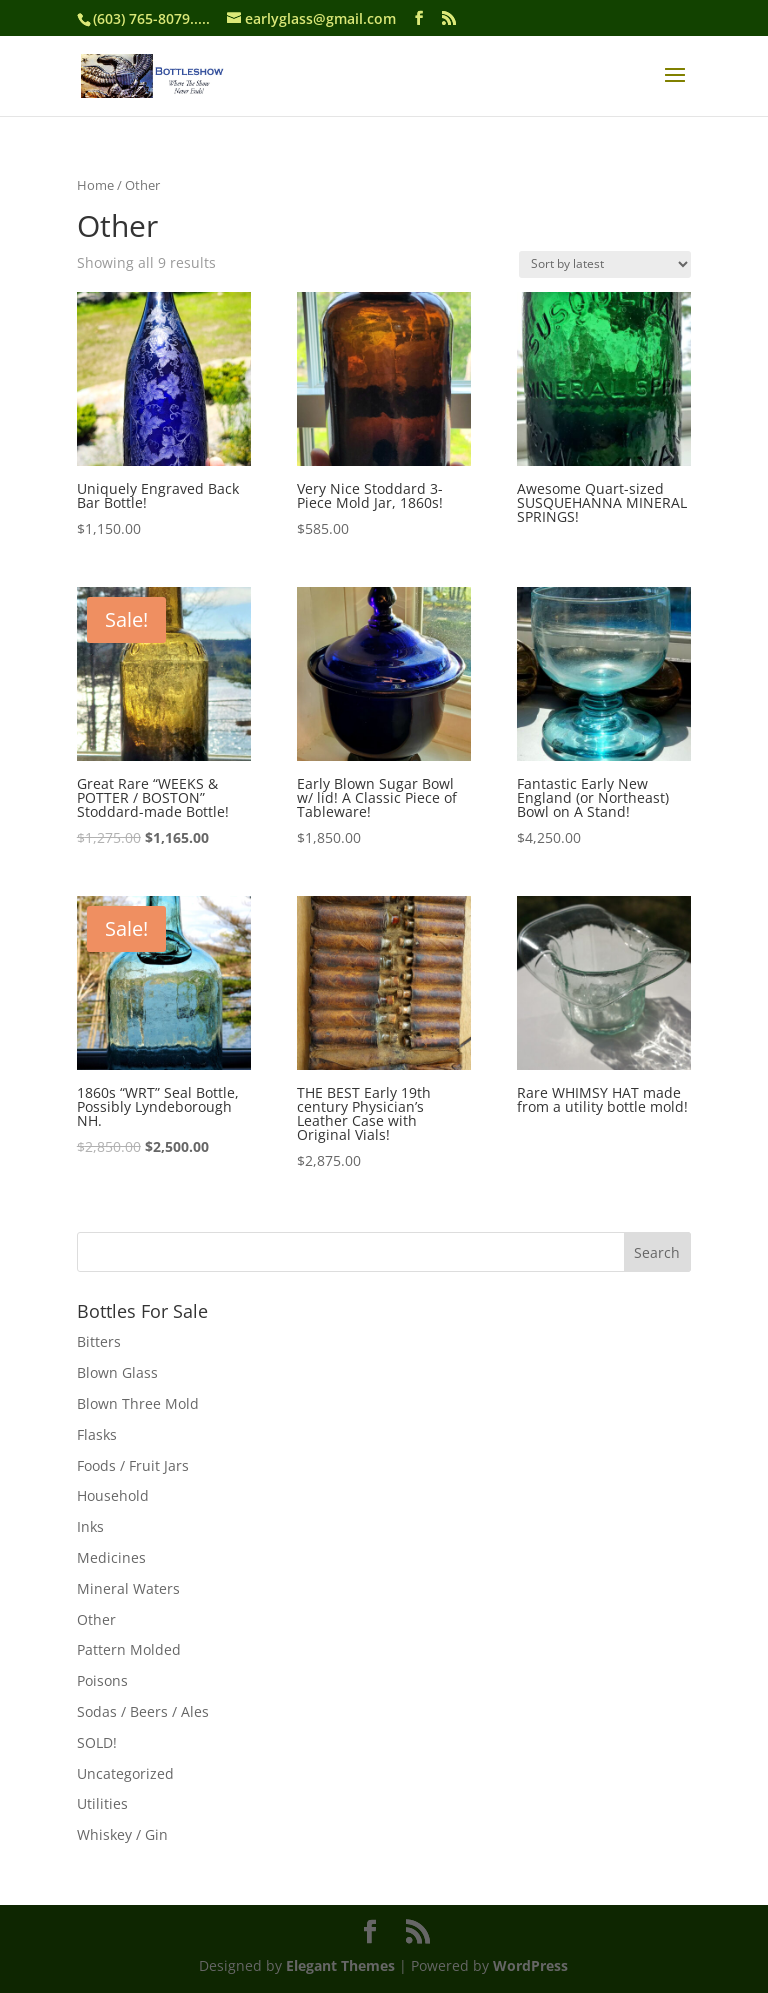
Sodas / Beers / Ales (143, 1711)
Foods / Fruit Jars (133, 1465)
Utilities (102, 1803)
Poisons (102, 1680)
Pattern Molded (129, 1649)
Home (95, 185)
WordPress (530, 1965)
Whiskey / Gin (122, 1834)
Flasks (97, 1434)
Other (96, 1619)
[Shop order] (605, 264)
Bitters (99, 1341)
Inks (90, 1526)
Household (113, 1495)
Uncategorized (125, 1773)
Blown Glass (117, 1372)
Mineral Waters (128, 1588)
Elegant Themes (340, 1965)
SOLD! (97, 1742)
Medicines (111, 1557)
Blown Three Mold (138, 1403)
